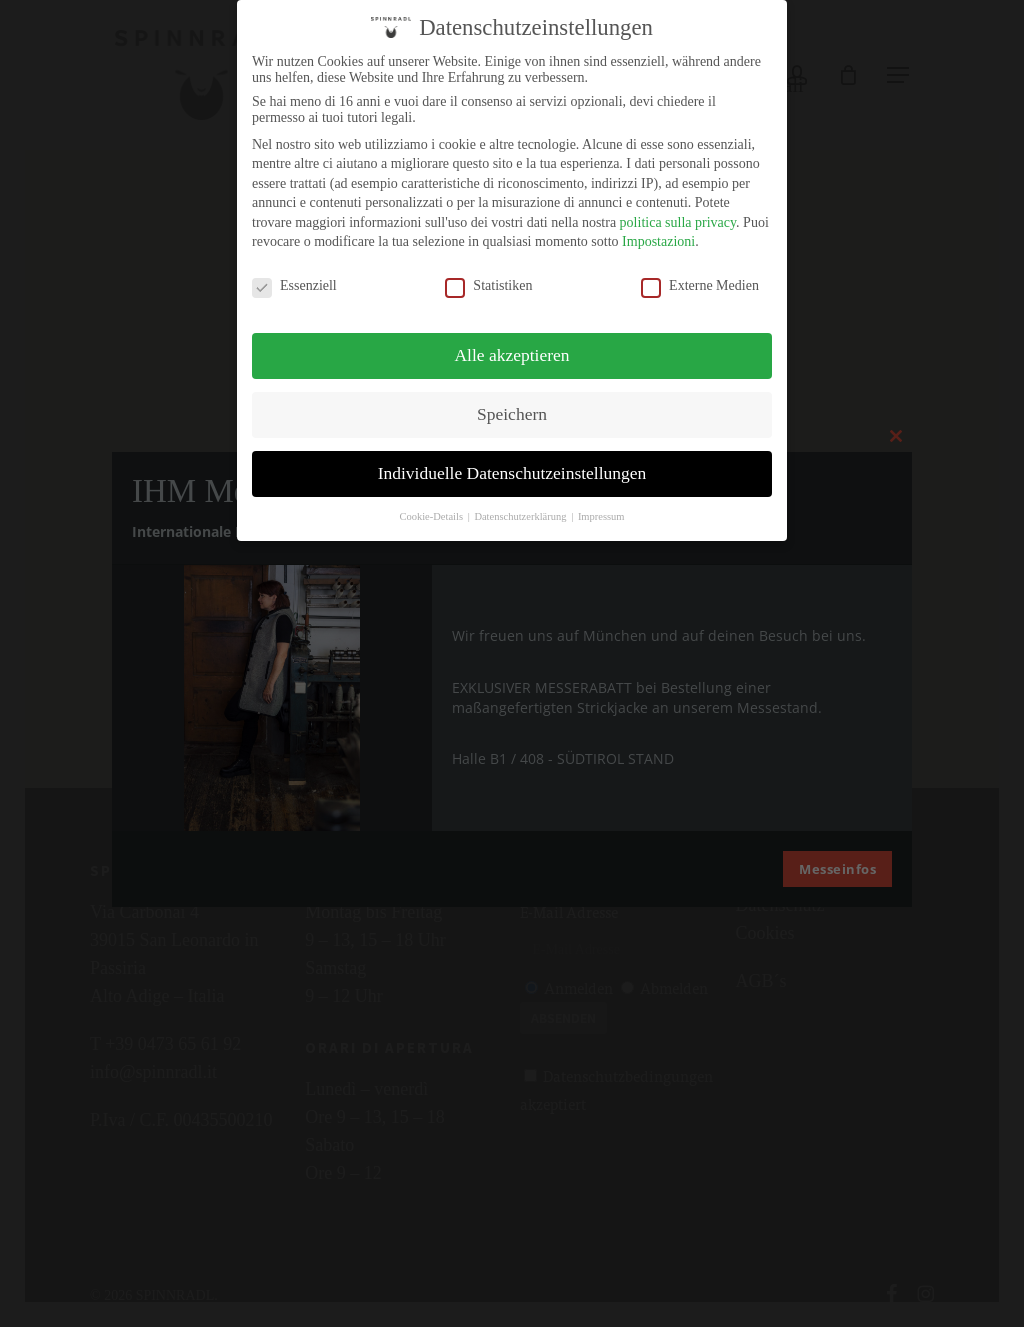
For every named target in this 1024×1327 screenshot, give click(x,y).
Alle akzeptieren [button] (511, 355)
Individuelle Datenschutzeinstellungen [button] (512, 473)
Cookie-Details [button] (432, 516)
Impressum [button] (601, 516)
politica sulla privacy (678, 222)
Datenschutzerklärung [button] (521, 516)
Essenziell (294, 286)
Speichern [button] (512, 414)
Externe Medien (700, 286)
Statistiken (488, 286)
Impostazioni (658, 241)
